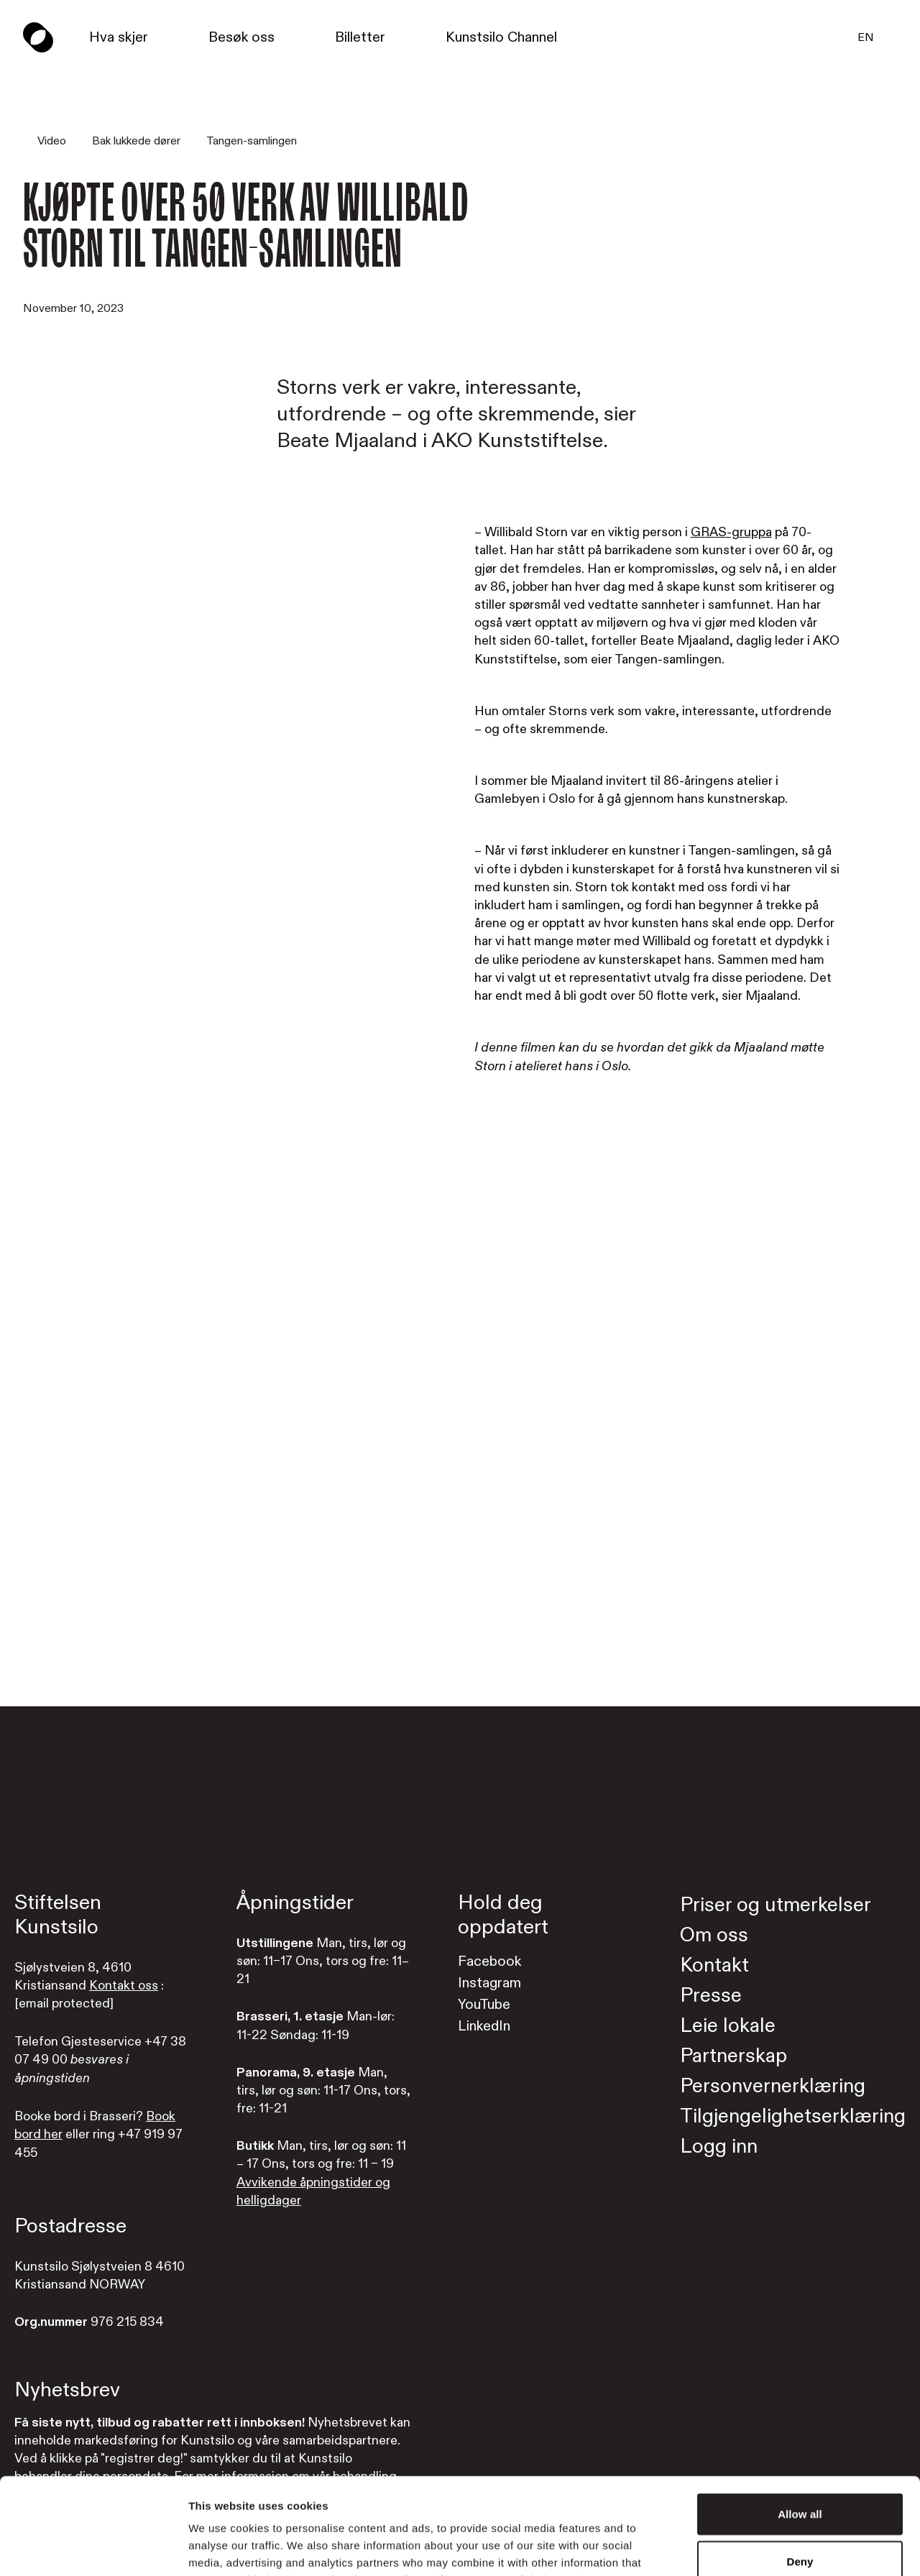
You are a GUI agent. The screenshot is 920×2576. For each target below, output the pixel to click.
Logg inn (719, 2146)
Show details (754, 2548)
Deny (799, 2471)
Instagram (489, 1983)
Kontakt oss (123, 1985)
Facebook (489, 1961)
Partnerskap (733, 2056)
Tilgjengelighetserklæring (793, 2116)
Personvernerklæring (772, 2086)
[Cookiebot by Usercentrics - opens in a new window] (93, 2548)
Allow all (800, 2423)
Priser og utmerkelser (775, 1905)
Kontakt (714, 1965)
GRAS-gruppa (731, 532)
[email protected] (64, 2003)
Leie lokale (728, 2025)
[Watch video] (460, 1368)
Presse (711, 1995)
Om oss (714, 1935)
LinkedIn (484, 2026)
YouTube (484, 2004)
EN (865, 37)
